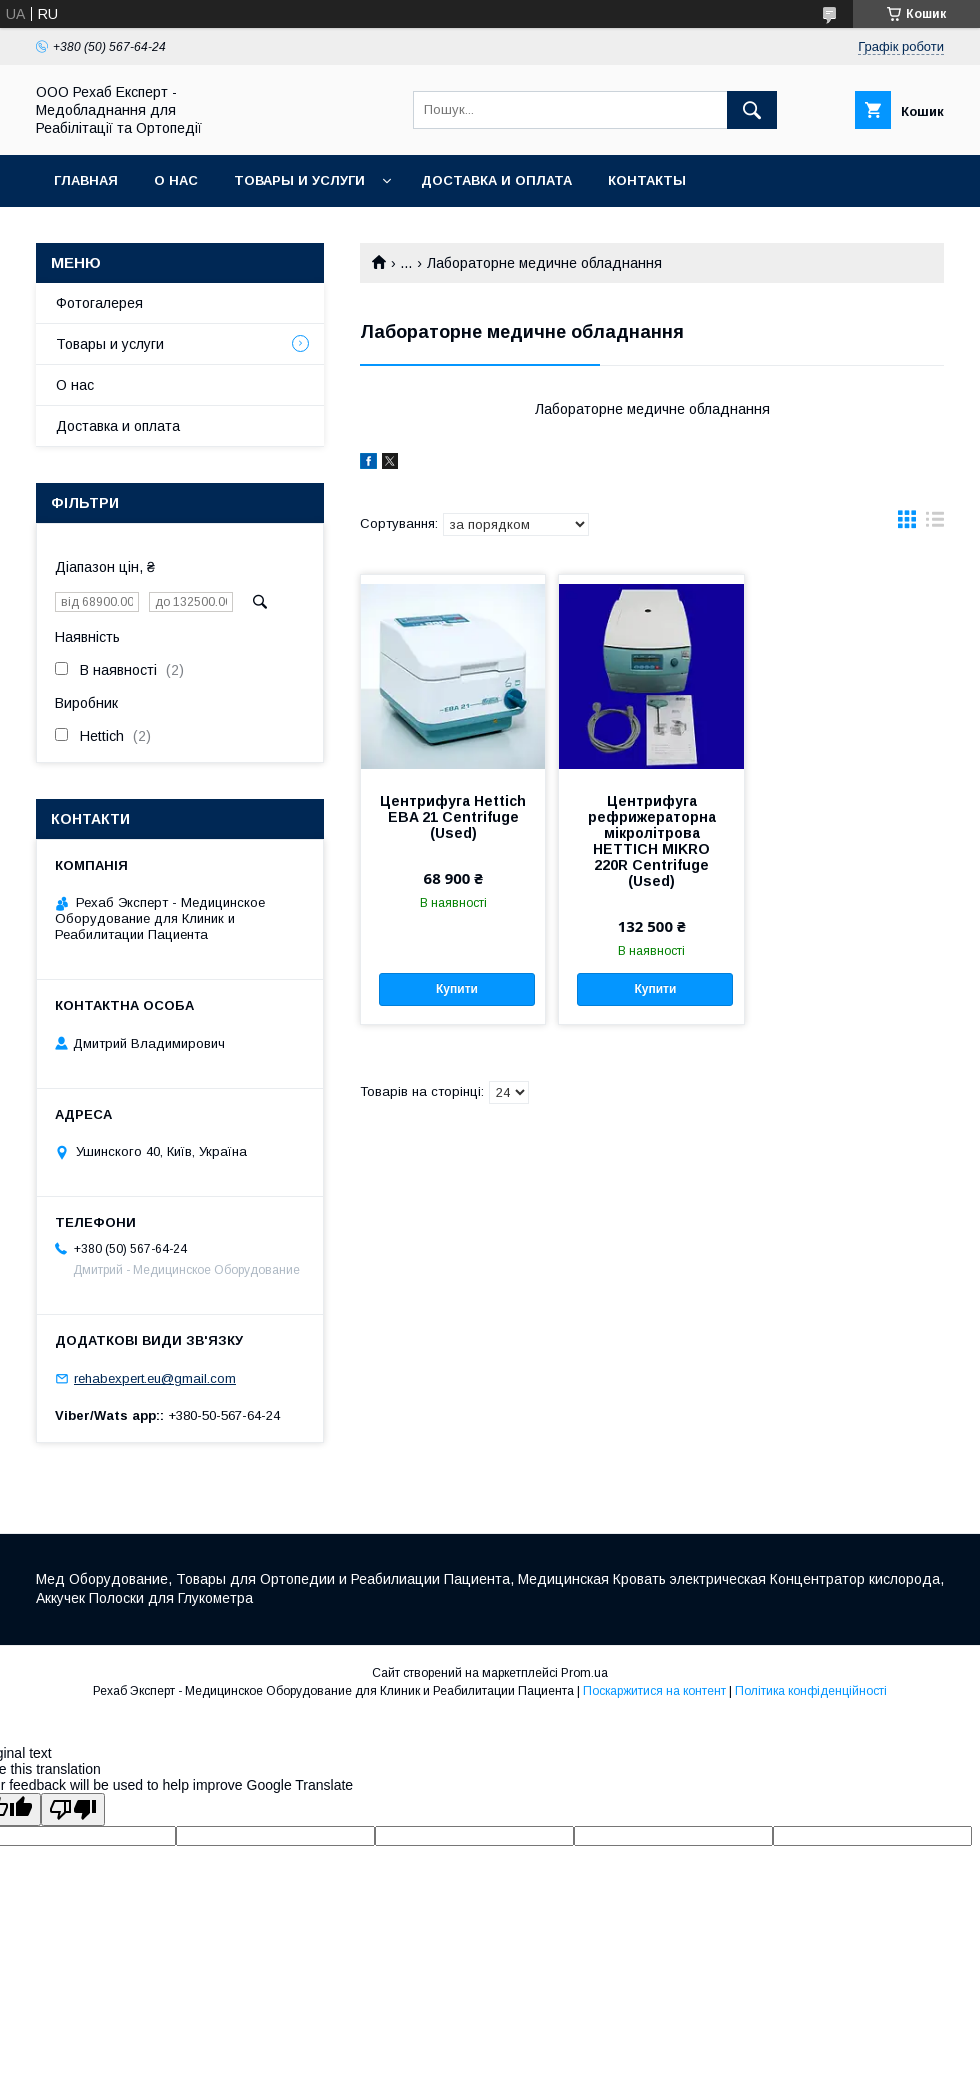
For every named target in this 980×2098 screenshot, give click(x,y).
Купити (457, 989)
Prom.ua (584, 1673)
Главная (86, 180)
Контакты (647, 180)
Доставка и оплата (496, 180)
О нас (176, 180)
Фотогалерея (99, 303)
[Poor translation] (73, 1809)
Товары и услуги (299, 180)
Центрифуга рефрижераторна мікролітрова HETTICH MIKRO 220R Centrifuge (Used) (652, 841)
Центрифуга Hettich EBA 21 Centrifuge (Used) (453, 817)
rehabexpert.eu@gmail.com (155, 1378)
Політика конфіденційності (811, 1691)
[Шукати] (752, 110)
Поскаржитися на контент (654, 1691)
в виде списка (935, 524)
